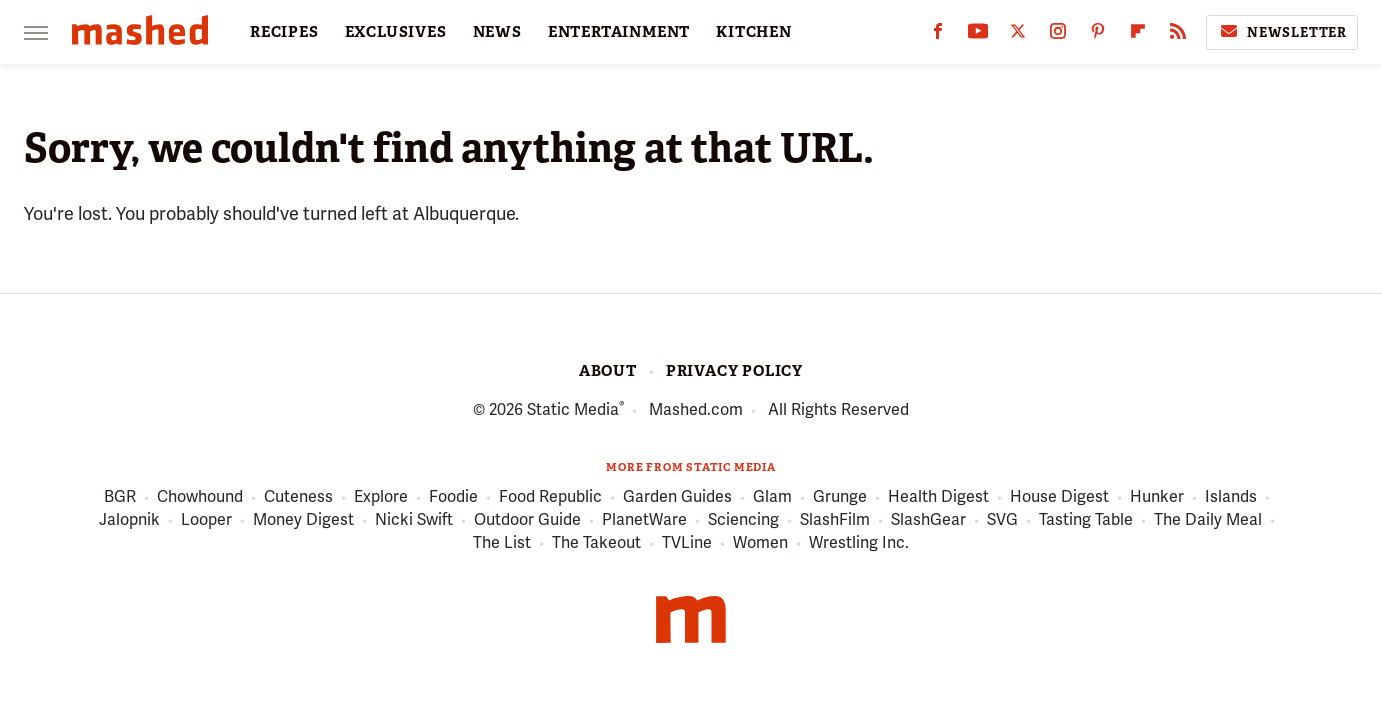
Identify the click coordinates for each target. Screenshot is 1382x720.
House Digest (1059, 497)
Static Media (573, 409)
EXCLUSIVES (396, 32)
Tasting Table (1086, 520)
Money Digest (303, 520)
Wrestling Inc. (859, 543)
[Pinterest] (1098, 35)
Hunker (1157, 497)
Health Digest (938, 497)
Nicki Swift (414, 520)
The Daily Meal (1208, 520)
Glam (772, 497)
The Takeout (596, 543)
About (608, 371)
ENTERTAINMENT (619, 32)
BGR (120, 497)
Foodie (453, 497)
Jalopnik (129, 520)
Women (760, 543)
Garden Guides (677, 497)
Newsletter (1282, 32)
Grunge (840, 497)
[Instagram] (1058, 35)
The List (502, 543)
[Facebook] (938, 35)
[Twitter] (1018, 35)
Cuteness (298, 497)
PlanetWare (644, 520)
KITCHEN (754, 32)
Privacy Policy (734, 371)
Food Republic (550, 497)
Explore (381, 497)
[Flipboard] (1138, 35)
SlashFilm (835, 520)
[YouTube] (978, 35)
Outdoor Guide (527, 520)
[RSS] (1178, 35)
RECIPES (284, 32)
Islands (1231, 497)
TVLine (687, 543)
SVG (1002, 520)
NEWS (497, 32)
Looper (206, 520)
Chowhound (200, 497)
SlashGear (928, 520)
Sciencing (743, 520)
